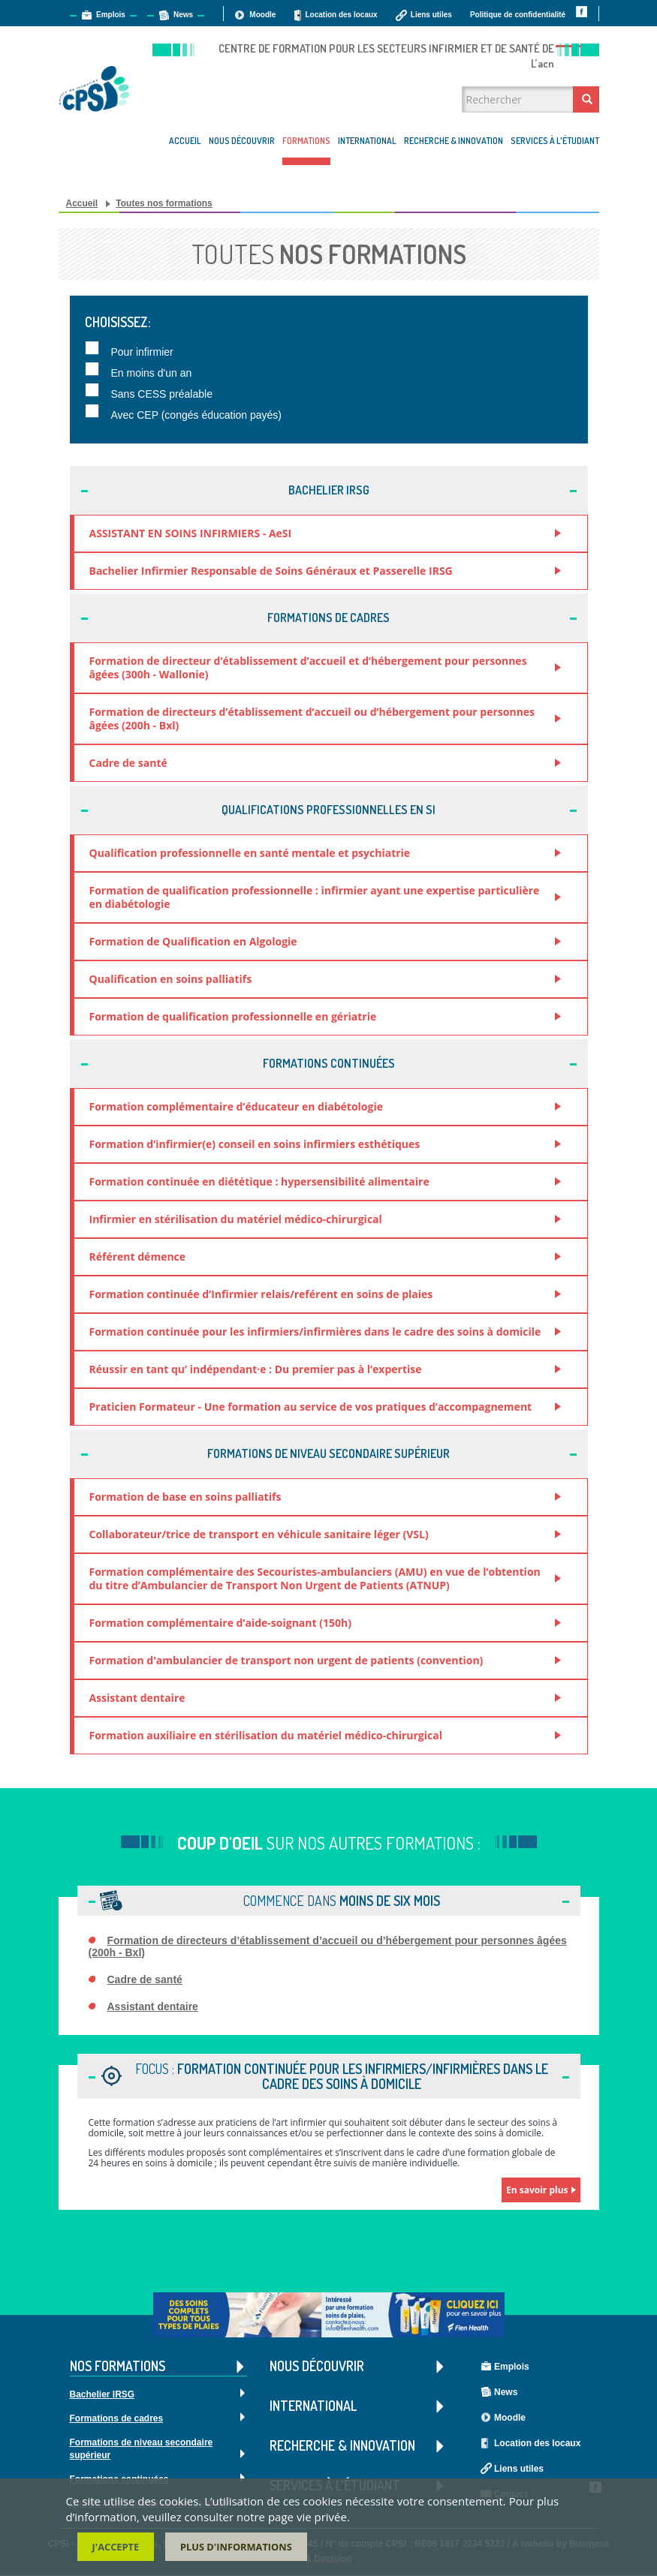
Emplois (110, 15)
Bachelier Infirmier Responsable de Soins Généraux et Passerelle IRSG (271, 571)
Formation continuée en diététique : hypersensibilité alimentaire (259, 1181)
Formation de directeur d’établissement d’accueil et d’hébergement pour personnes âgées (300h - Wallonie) (308, 667)
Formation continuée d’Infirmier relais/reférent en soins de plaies (261, 1294)
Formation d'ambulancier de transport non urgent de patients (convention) (286, 1660)
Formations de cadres (117, 2419)
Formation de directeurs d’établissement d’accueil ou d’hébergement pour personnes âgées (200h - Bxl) (312, 718)
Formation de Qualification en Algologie (193, 941)
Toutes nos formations (164, 203)
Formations (306, 140)
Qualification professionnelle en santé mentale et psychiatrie (250, 853)
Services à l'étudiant (555, 140)
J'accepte (116, 2546)
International (367, 140)
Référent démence (137, 1256)
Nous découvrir (242, 140)
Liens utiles (431, 15)
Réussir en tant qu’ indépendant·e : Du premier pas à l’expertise (255, 1369)
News (183, 15)
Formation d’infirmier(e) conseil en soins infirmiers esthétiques (254, 1144)
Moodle (262, 15)
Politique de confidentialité (517, 15)
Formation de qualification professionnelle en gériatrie (233, 1016)
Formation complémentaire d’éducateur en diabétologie (236, 1106)
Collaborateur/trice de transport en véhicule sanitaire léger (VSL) (259, 1534)
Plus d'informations (236, 2546)
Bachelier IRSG (102, 2395)
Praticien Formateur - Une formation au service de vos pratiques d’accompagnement (310, 1406)
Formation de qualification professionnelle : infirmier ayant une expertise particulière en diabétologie (314, 897)
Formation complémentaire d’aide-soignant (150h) (220, 1623)
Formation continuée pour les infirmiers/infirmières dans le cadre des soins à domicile (315, 1331)
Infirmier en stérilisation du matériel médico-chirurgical (235, 1219)
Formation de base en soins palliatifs (185, 1496)
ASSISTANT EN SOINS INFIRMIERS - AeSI (190, 533)
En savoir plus (537, 2190)
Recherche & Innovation (453, 140)
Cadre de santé (128, 763)
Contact (584, 36)
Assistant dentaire (137, 1698)
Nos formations (158, 2367)
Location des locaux (341, 15)
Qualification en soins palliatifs (170, 979)
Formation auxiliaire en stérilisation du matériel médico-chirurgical (265, 1735)
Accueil (185, 140)
